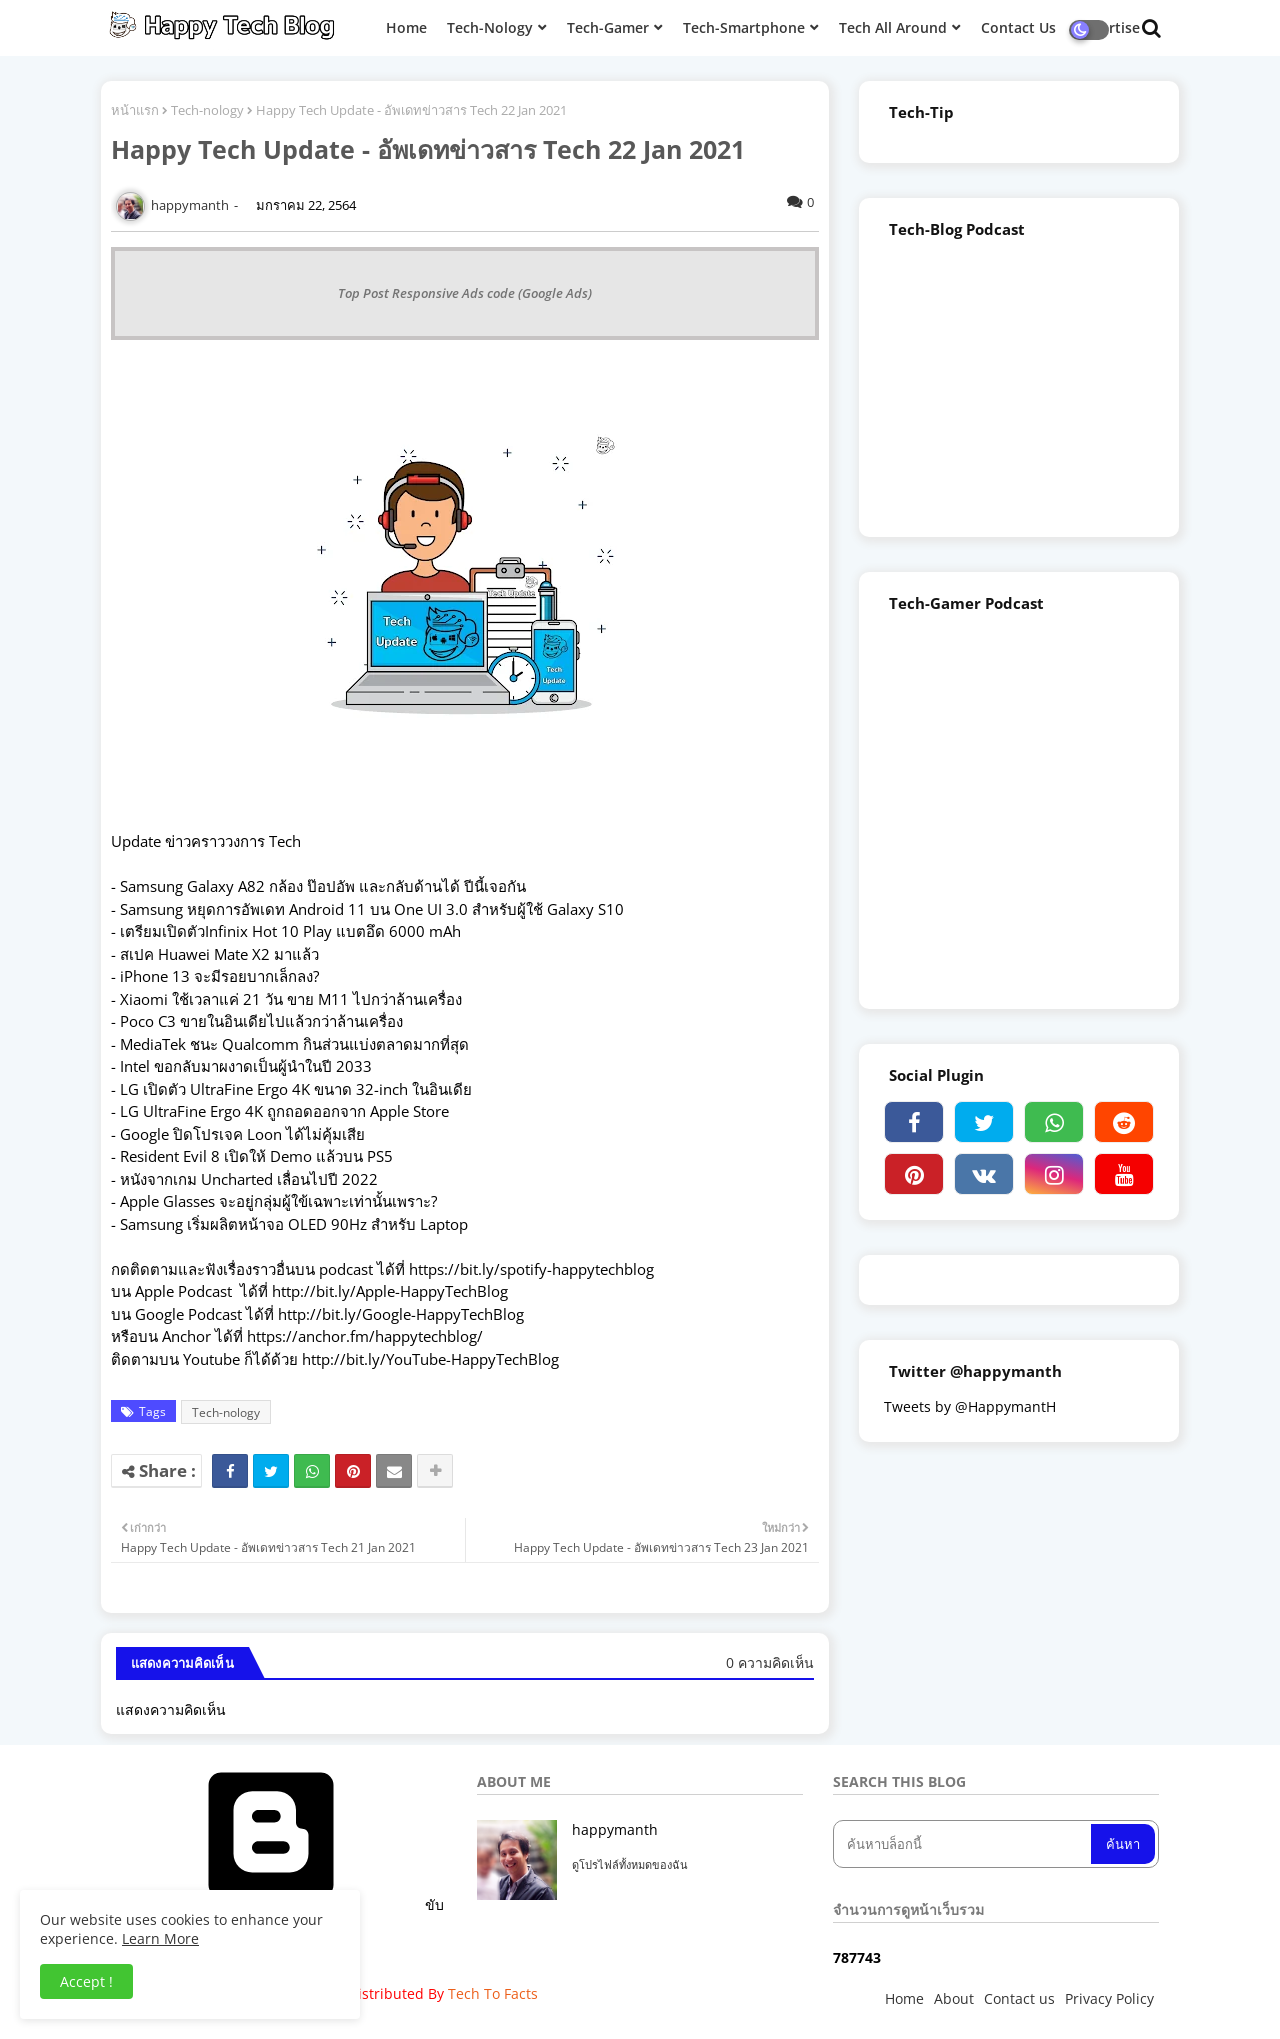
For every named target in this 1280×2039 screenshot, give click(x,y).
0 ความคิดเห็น (770, 1662)
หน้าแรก (135, 110)
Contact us (1019, 1998)
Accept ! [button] (86, 1981)
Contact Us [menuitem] (1018, 27)
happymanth (615, 1829)
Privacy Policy (1109, 1998)
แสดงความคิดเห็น (171, 1709)
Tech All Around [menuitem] (893, 27)
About (954, 1998)
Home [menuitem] (406, 27)
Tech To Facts (493, 1993)
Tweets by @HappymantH (970, 1406)
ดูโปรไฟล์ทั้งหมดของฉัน (630, 1864)
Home (904, 1998)
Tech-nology (207, 110)
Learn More (160, 1938)
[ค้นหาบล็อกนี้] (964, 1844)
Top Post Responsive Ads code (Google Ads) (465, 293)
